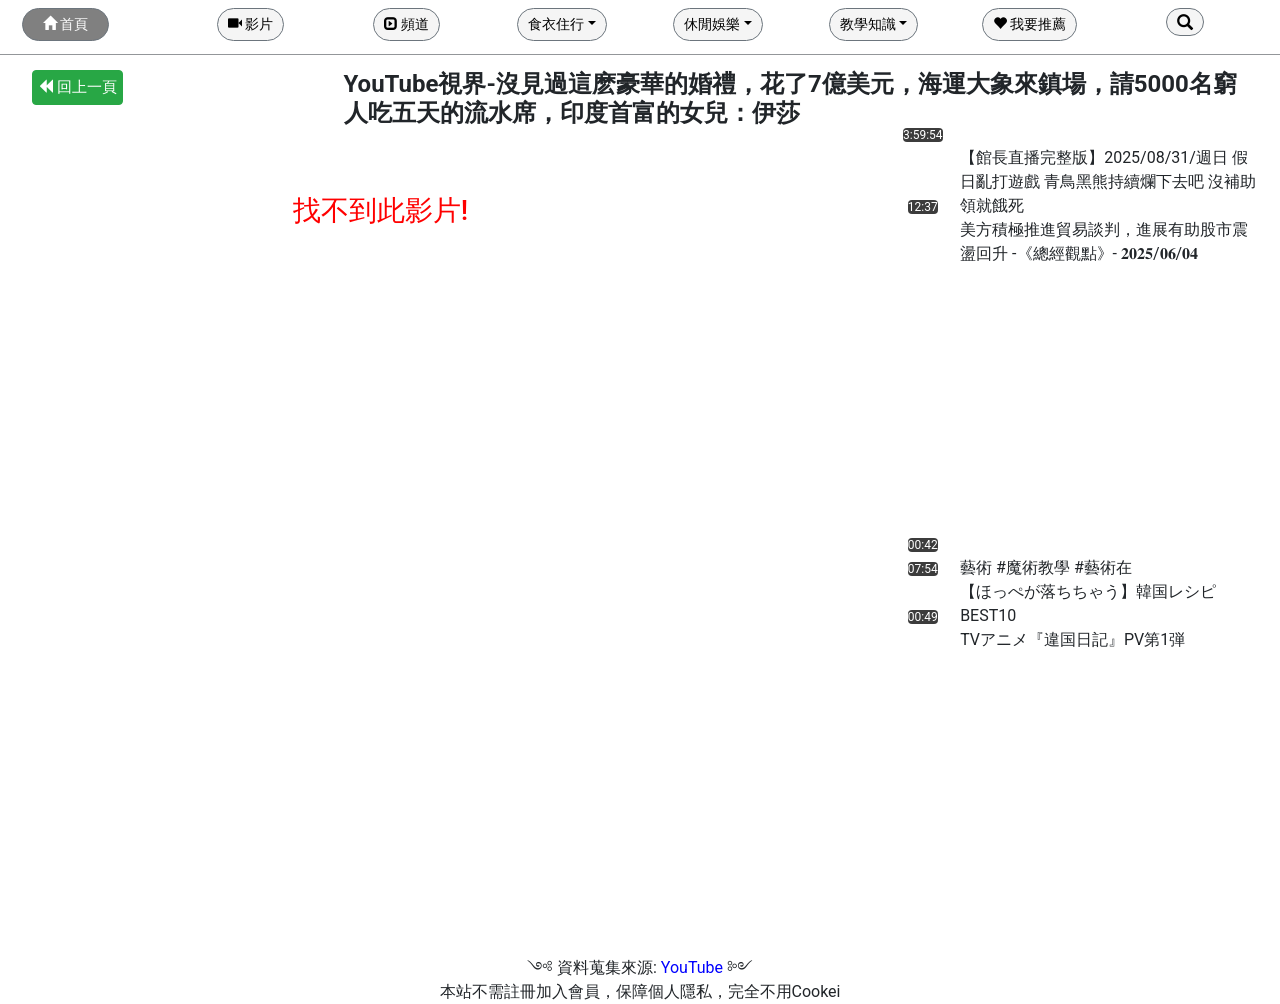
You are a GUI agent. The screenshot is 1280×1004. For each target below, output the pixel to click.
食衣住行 (556, 24)
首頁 (65, 24)
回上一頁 (77, 87)
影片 (250, 24)
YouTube (692, 967)
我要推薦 (1029, 24)
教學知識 (868, 24)
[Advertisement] (1003, 406)
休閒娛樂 (712, 24)
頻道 (406, 24)
